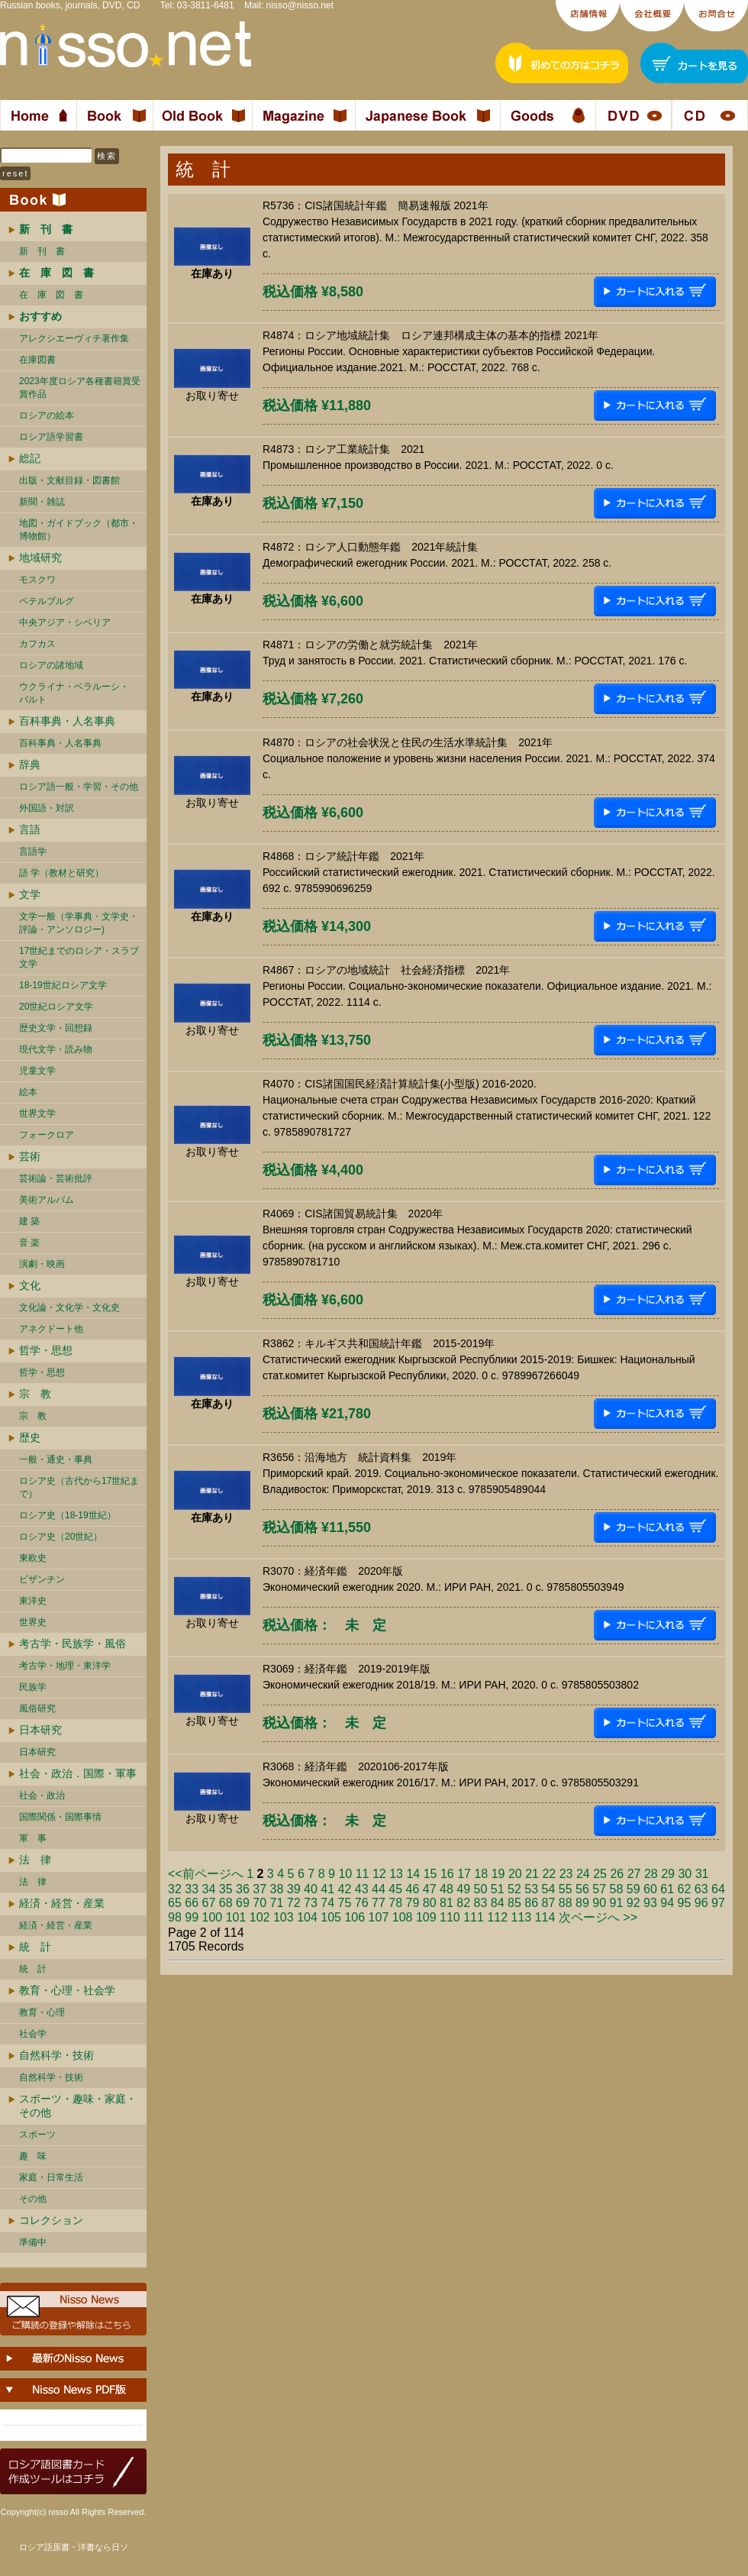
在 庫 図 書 (51, 294)
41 (327, 1889)
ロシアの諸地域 (51, 665)
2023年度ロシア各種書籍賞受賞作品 (79, 387)
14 (413, 1873)
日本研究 (40, 1730)
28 (651, 1873)
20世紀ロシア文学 (56, 1006)
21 (532, 1873)
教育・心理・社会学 (67, 1990)
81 (446, 1902)
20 (515, 1873)
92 (633, 1902)
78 (395, 1902)
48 (446, 1889)
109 (426, 1917)
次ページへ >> (598, 1917)
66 (191, 1902)
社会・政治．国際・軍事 (78, 1773)
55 (565, 1889)
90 (599, 1902)
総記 (29, 458)
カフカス (37, 643)
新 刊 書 (42, 251)
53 (531, 1889)
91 (617, 1902)
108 (402, 1917)
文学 (29, 894)
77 (378, 1902)
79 (413, 1902)
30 (685, 1873)
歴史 (29, 1437)
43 (362, 1889)
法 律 (35, 1860)
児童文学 (37, 1070)
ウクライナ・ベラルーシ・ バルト (74, 693)
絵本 (28, 1092)
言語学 (33, 851)
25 (600, 1873)
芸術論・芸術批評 (55, 1178)
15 (430, 1873)
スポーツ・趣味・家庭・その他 (78, 2106)
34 (209, 1889)
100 (212, 1917)
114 (545, 1917)
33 (191, 1889)
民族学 (33, 1687)
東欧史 (33, 1558)
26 (617, 1873)
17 (464, 1873)
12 (379, 1873)
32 (175, 1889)
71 (277, 1902)
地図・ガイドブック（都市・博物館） (78, 529)
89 (582, 1902)
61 (667, 1889)
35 (226, 1889)
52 (514, 1889)
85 (514, 1902)
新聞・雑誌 (42, 501)
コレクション (51, 2220)
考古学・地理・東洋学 (65, 1665)
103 (283, 1917)
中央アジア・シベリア (65, 622)
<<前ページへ (205, 1873)
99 (191, 1917)
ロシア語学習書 (51, 436)
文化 (29, 1285)
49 (463, 1889)
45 (395, 1889)
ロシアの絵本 (46, 415)
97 (718, 1902)
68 (226, 1902)
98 (175, 1917)
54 (549, 1889)
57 (599, 1889)
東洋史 (33, 1600)
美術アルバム (46, 1199)
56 (582, 1889)
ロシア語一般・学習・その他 (78, 786)
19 (498, 1873)
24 (583, 1873)
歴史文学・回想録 (55, 1028)
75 (345, 1902)
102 (260, 1917)
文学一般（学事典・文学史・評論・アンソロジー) (78, 923)
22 (549, 1873)
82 (463, 1902)
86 (531, 1902)
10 (345, 1873)
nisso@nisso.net (300, 5)
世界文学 (37, 1113)
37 (259, 1889)
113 (521, 1917)
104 (307, 1917)
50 (481, 1889)
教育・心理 (42, 2012)
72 (294, 1902)
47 (430, 1889)
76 (362, 1902)
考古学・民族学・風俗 (72, 1643)
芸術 (29, 1156)
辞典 (29, 764)
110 (450, 1917)
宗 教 (35, 1394)
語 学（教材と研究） (61, 873)
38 (277, 1889)
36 (243, 1889)
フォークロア (46, 1135)
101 (236, 1917)
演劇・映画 (42, 1264)
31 (702, 1873)
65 (175, 1902)
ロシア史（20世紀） (60, 1536)
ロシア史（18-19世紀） (67, 1515)
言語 (29, 829)
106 (354, 1917)
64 (718, 1889)
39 (294, 1889)
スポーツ (37, 2134)
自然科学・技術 (56, 2055)
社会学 (33, 2033)
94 (667, 1902)
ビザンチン (42, 1579)
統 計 (35, 1947)
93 (650, 1902)
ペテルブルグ (46, 601)
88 (565, 1902)
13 (396, 1873)
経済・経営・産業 (62, 1903)
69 (243, 1902)
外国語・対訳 (46, 808)
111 (473, 1917)
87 (549, 1902)
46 (413, 1889)
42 (345, 1889)
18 (481, 1873)
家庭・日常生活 (51, 2177)
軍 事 (33, 1838)
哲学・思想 (46, 1350)
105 (331, 1917)
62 (685, 1889)
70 (259, 1902)
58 (617, 1889)
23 (566, 1873)
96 (701, 1902)
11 (362, 1873)
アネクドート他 (51, 1329)
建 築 (29, 1221)
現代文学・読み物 (55, 1049)
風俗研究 (37, 1708)
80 (430, 1902)
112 (497, 1917)
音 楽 (29, 1242)
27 (634, 1873)
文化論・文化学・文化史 (69, 1307)
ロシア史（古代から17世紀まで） (79, 1487)
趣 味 (33, 2156)
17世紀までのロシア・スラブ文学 (79, 957)
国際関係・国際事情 (60, 1817)
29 (668, 1873)
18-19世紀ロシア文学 (63, 985)
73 (311, 1902)
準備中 (33, 2242)
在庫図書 (37, 359)
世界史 (33, 1622)
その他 (33, 2198)
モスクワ (37, 579)
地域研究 (40, 557)
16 (447, 1873)
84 (498, 1902)
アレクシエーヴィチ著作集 (74, 338)
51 (498, 1889)
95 (685, 1902)
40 (311, 1889)
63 (701, 1889)
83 (481, 1902)
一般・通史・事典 (55, 1459)
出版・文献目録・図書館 (69, 480)
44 (378, 1889)
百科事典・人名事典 (67, 721)
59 (633, 1889)
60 (650, 1889)
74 (327, 1902)
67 (209, 1902)
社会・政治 (42, 1795)
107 (379, 1917)
